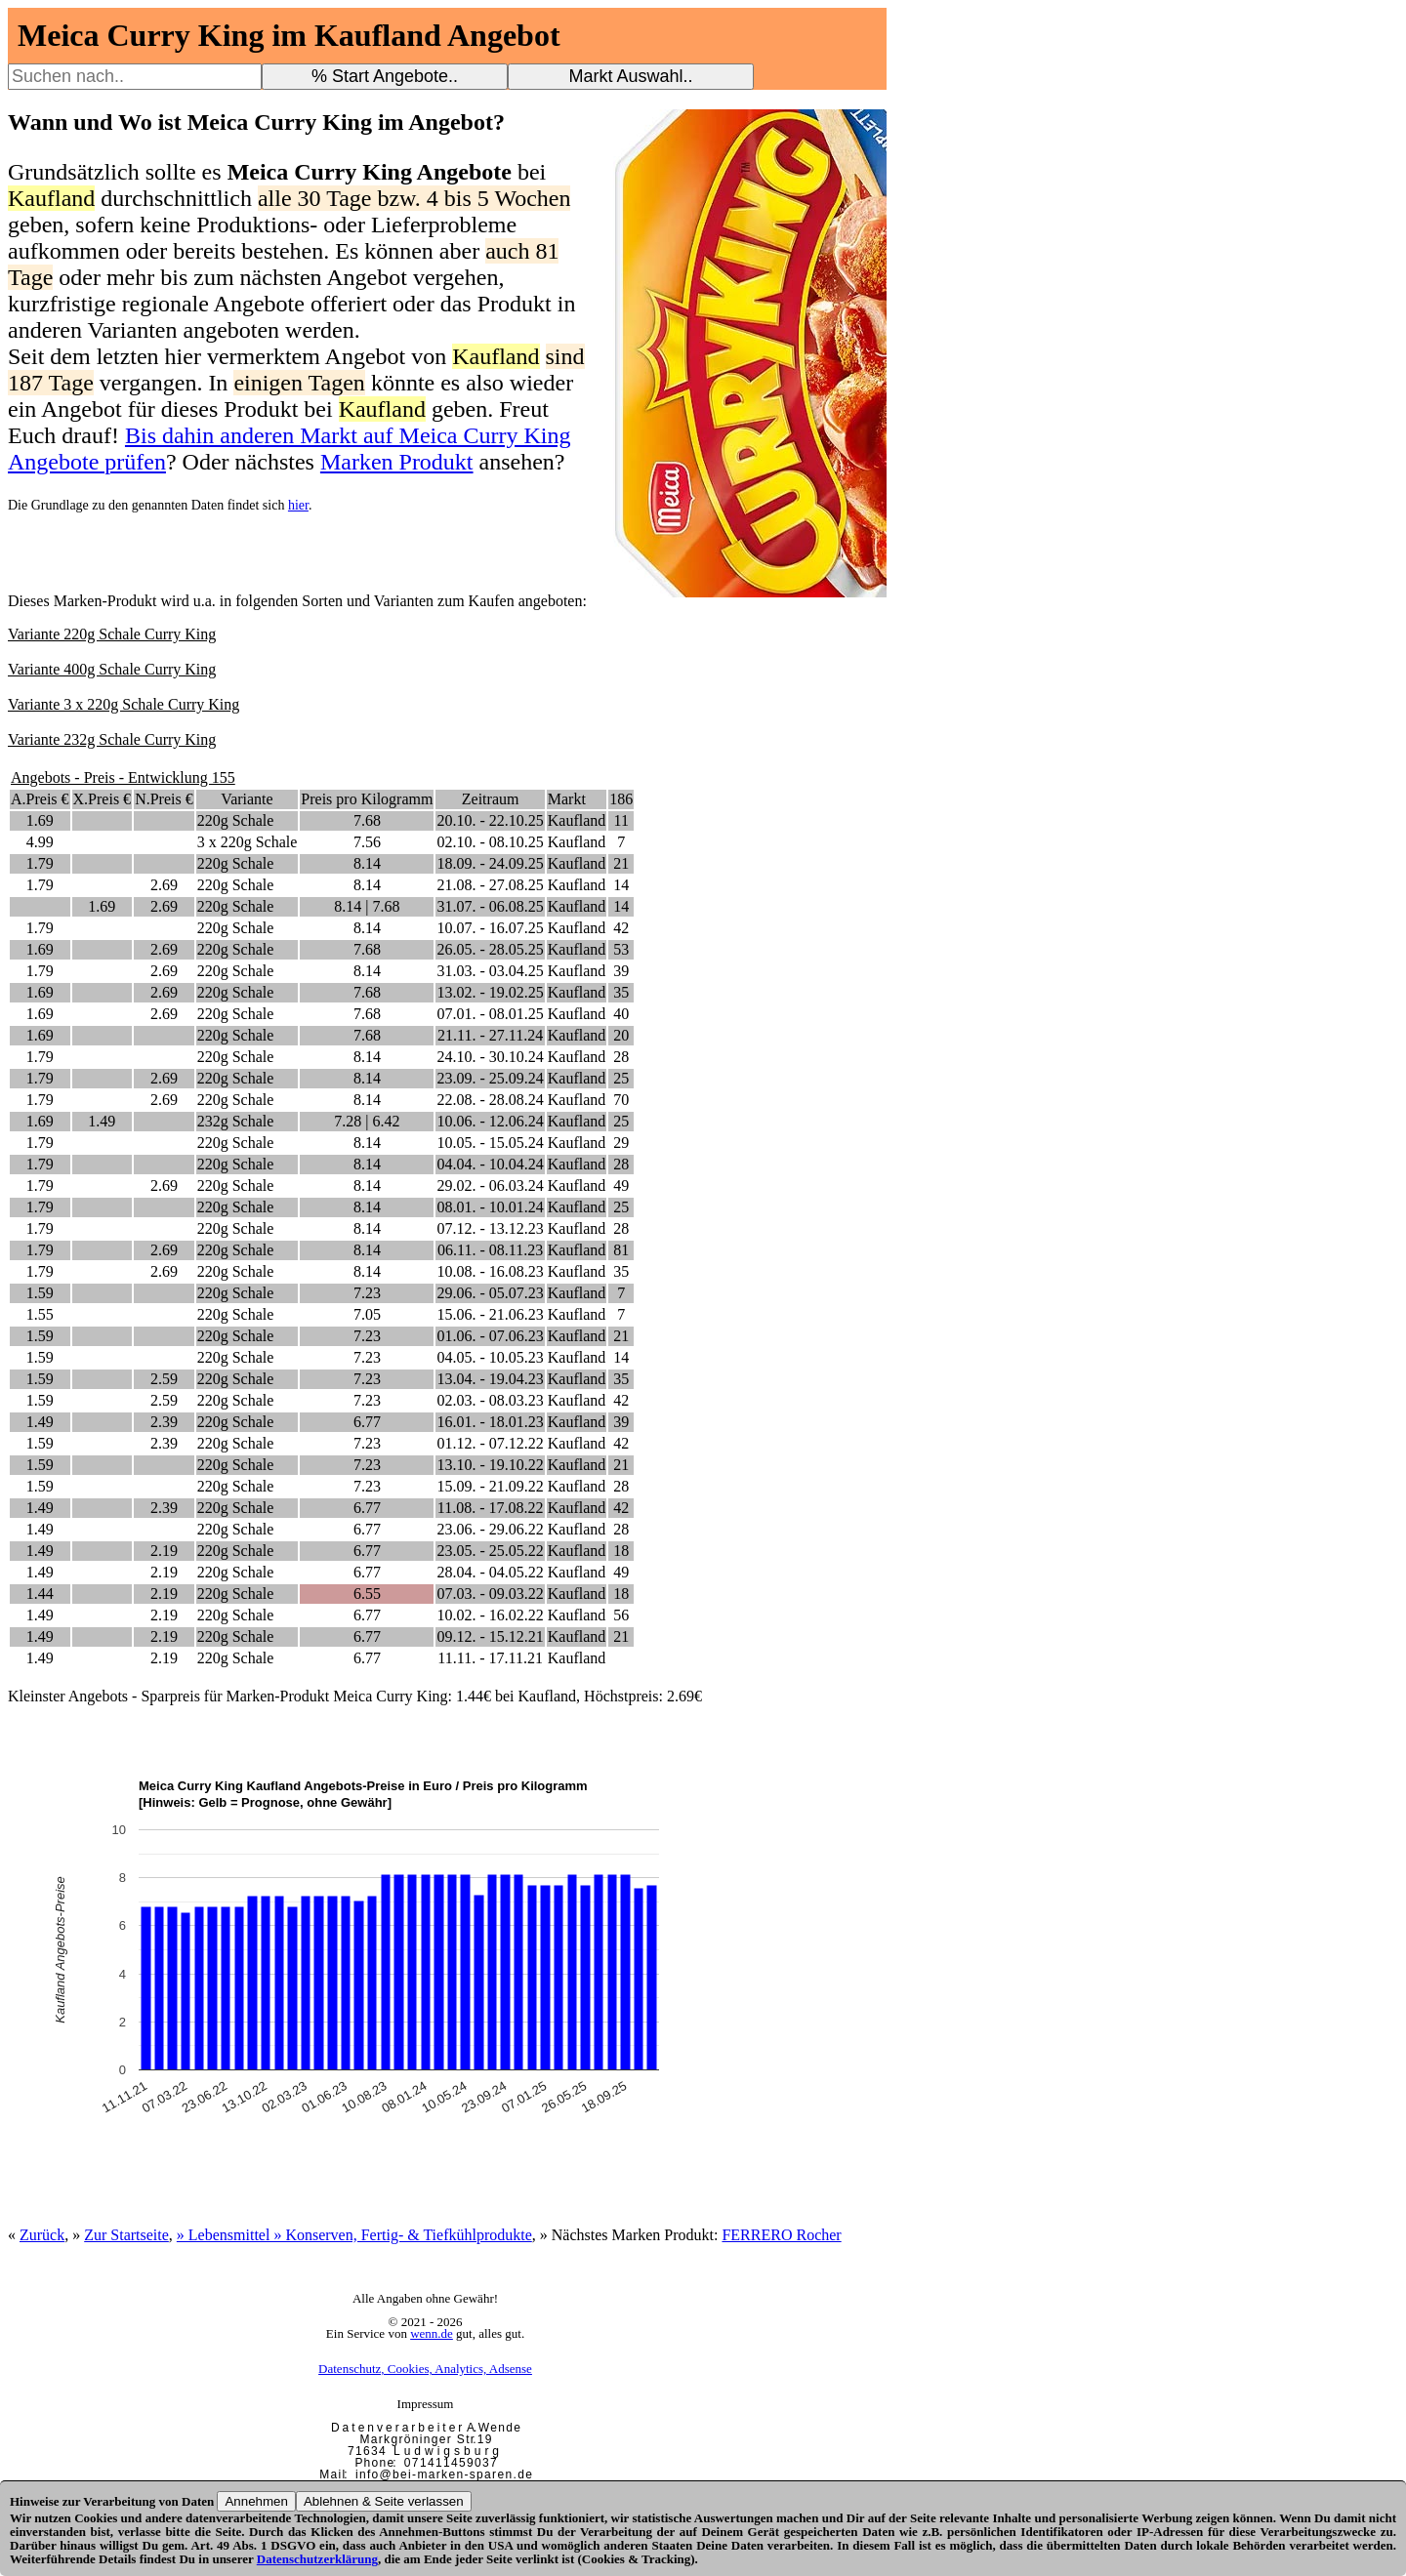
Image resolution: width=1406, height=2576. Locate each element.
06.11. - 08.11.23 (490, 1250)
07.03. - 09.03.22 (489, 1593)
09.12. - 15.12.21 (489, 1636)
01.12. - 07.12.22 (489, 1443)
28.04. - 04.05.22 (489, 1572)
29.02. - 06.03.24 (489, 1185)
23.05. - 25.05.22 (489, 1550)
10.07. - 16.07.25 (489, 928)
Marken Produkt (397, 461)
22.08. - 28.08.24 (489, 1099)
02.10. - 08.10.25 (489, 842)
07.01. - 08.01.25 (489, 1013)
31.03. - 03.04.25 (489, 970)
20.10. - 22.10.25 (489, 820)
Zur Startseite (126, 2235)
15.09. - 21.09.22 (489, 1486)
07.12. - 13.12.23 (489, 1228)
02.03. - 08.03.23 (489, 1400)
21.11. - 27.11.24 (490, 1035)
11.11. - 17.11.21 (490, 1658)
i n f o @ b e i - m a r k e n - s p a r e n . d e (443, 2474)
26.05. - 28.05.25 (489, 949)
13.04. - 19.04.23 (489, 1378)
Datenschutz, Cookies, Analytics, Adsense (425, 2368)
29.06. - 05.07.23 (489, 1293)
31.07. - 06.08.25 (489, 906)
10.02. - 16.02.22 (489, 1615)
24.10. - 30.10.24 (489, 1056)
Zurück (42, 2235)
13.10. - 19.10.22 (489, 1464)
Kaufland (577, 820)
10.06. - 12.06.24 (489, 1121)
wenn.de (431, 2333)
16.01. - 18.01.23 (489, 1421)
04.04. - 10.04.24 (489, 1164)
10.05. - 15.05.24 (489, 1142)
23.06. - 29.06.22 (489, 1529)
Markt (567, 799)
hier (298, 505)
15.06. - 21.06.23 (489, 1314)
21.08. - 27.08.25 (489, 885)
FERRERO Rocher (781, 2235)
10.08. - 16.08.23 (489, 1271)
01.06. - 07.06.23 (489, 1336)
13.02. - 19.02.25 (489, 992)
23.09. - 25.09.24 (489, 1078)
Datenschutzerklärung (317, 2559)
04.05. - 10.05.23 (489, 1357)
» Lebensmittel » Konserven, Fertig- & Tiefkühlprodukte (354, 2235)
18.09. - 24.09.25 (489, 863)
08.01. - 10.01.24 (489, 1207)
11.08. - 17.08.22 (490, 1507)
